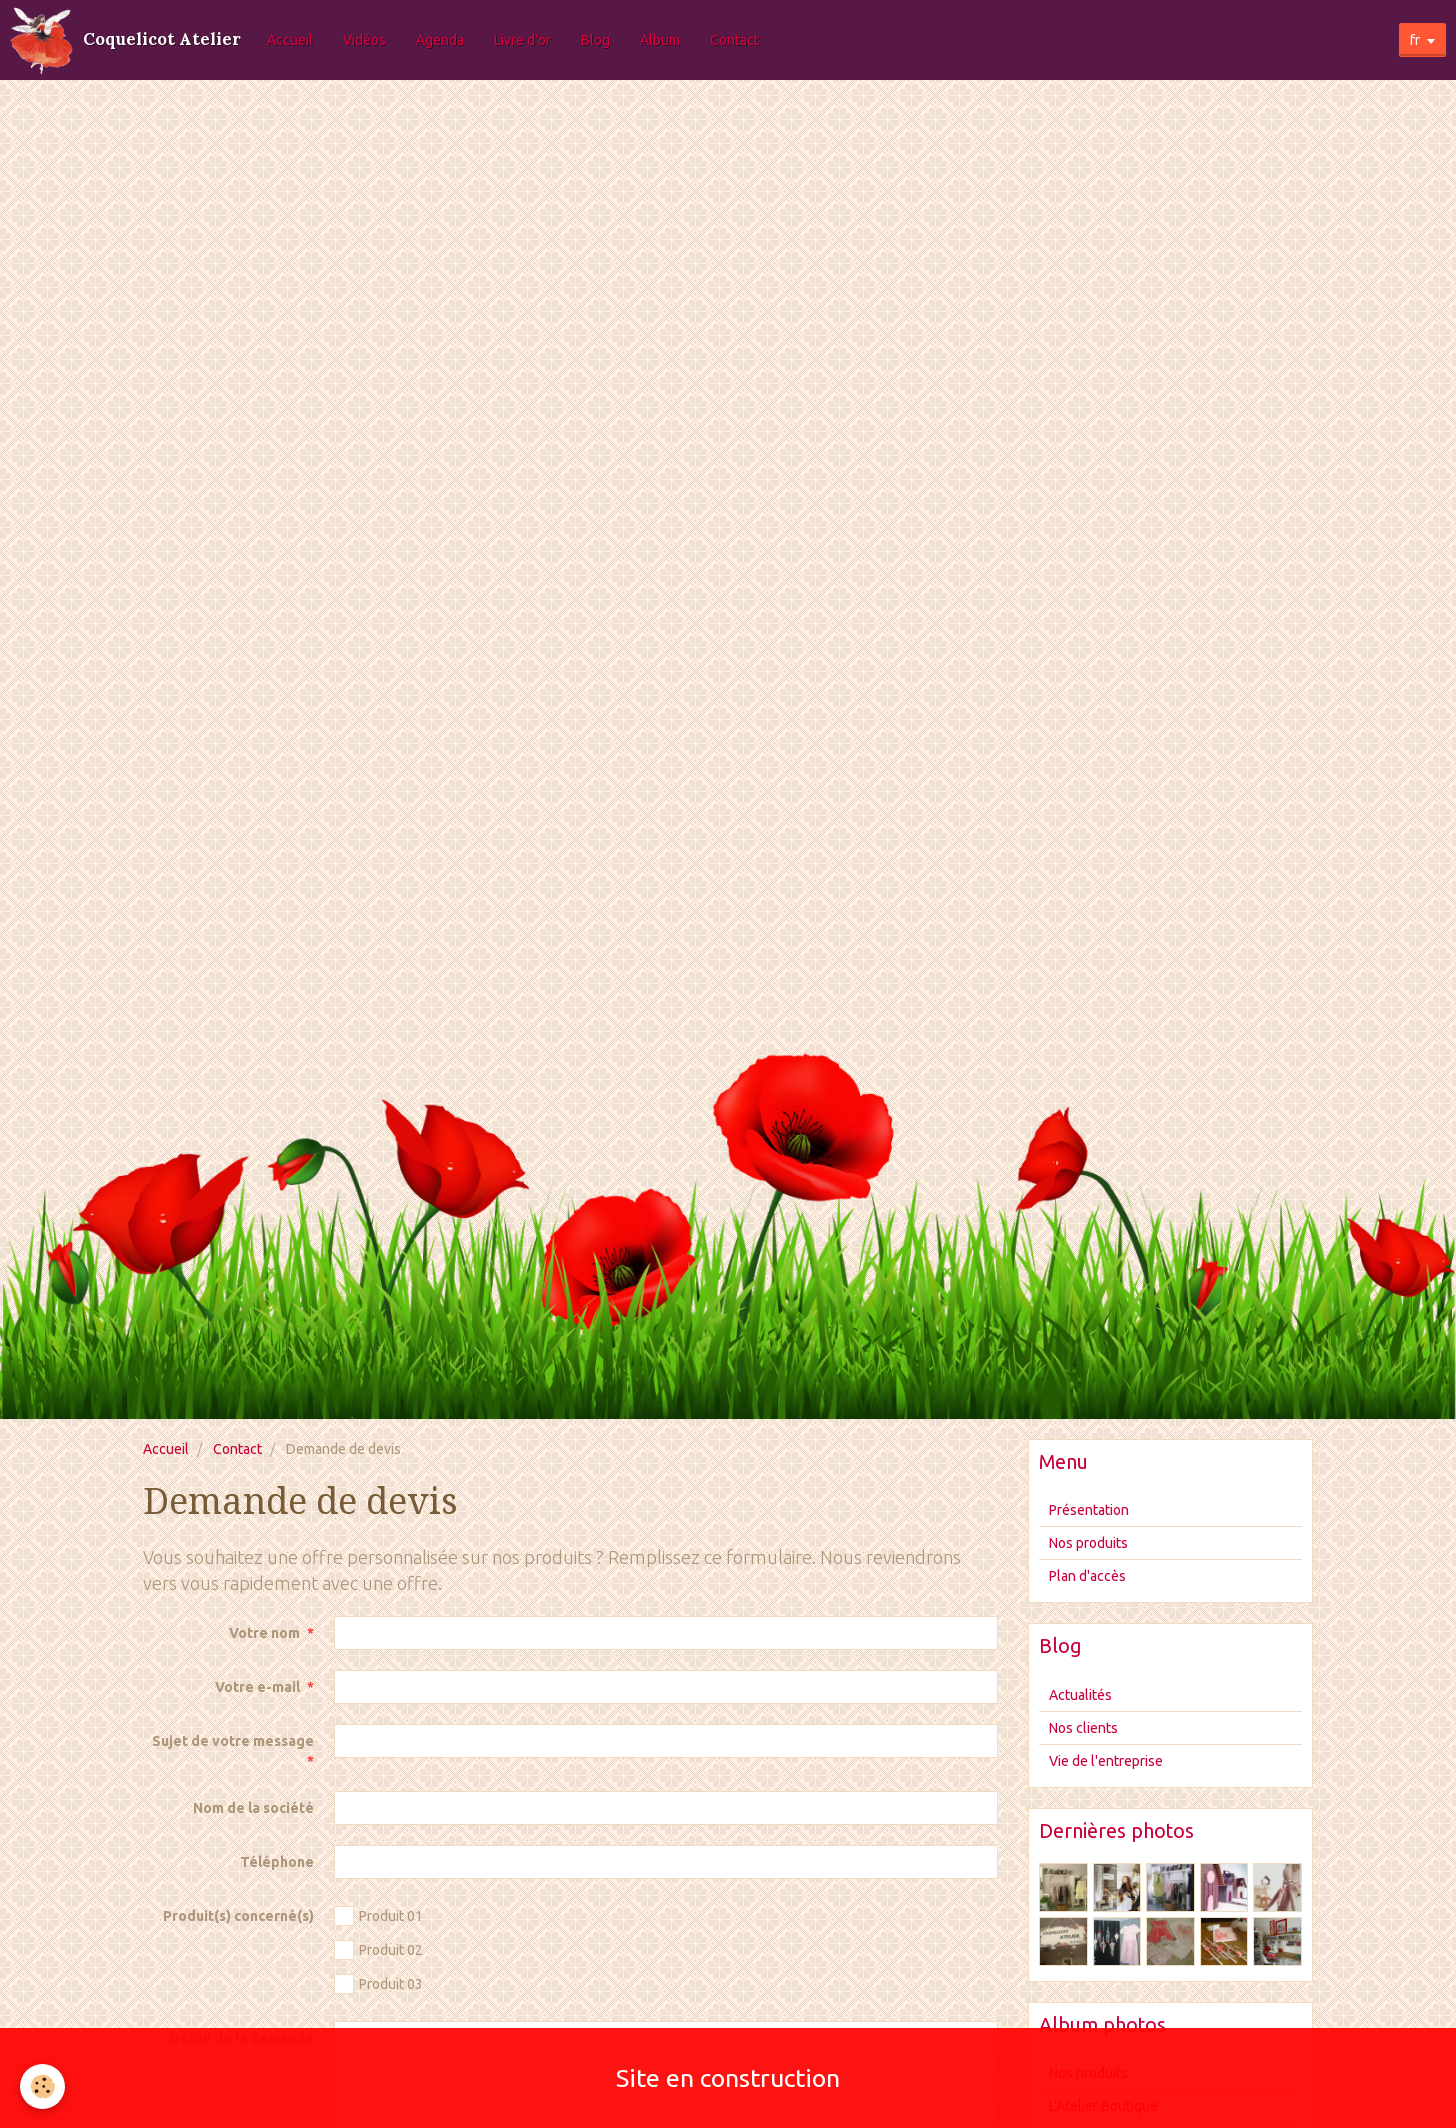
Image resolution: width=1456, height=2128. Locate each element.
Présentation (1089, 1510)
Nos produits (1088, 1543)
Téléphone (277, 1862)
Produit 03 (378, 1984)
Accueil (290, 40)
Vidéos (364, 40)
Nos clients (1083, 1728)
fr (1415, 40)
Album (660, 40)
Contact (734, 40)
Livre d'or (522, 40)
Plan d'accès (1087, 1576)
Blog (595, 40)
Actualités (1080, 1695)
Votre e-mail (257, 1687)
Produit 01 (378, 1916)
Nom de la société (253, 1808)
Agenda (440, 40)
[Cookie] (42, 2086)
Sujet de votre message (233, 1741)
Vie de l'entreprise (1106, 1761)
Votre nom (264, 1633)
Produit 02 (378, 1950)
